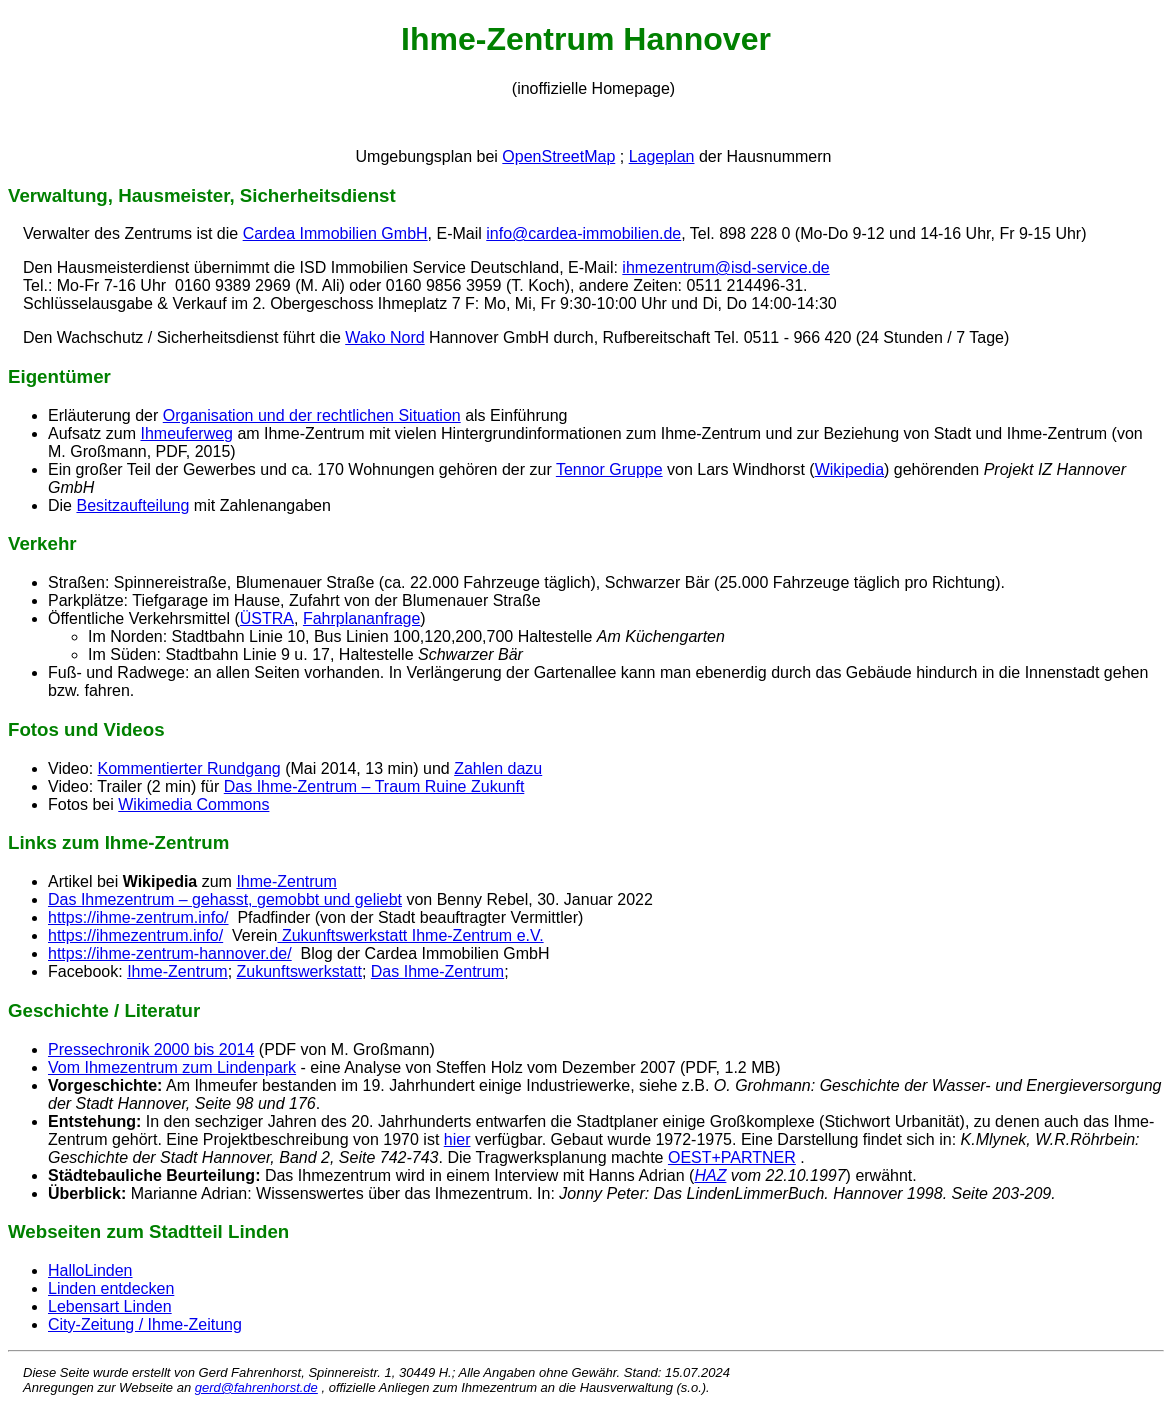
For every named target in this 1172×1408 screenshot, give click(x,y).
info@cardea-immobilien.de (583, 233)
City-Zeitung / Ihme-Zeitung (145, 1324)
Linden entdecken (111, 1288)
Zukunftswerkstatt (299, 971)
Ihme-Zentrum (286, 881)
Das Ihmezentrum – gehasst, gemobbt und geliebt (225, 899)
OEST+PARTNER (732, 1157)
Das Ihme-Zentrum (437, 971)
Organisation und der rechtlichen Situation (312, 415)
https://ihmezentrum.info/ (135, 935)
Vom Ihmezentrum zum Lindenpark (172, 1067)
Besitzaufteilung (132, 505)
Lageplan (662, 156)
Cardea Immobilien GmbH (335, 233)
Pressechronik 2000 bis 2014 (151, 1049)
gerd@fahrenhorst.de (256, 1387)
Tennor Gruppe (609, 469)
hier (457, 1139)
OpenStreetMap (558, 156)
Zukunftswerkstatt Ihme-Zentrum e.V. (410, 935)
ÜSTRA (267, 618)
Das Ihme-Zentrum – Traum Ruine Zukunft (374, 786)
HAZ (710, 1175)
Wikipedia (849, 469)
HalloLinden (90, 1270)
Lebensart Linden (110, 1306)
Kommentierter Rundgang (189, 768)
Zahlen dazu (498, 768)
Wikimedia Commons (193, 804)
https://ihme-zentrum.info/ (138, 917)
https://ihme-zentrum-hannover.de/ (170, 953)
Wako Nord (384, 337)
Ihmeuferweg (186, 433)
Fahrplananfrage (361, 618)
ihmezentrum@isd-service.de (725, 267)
